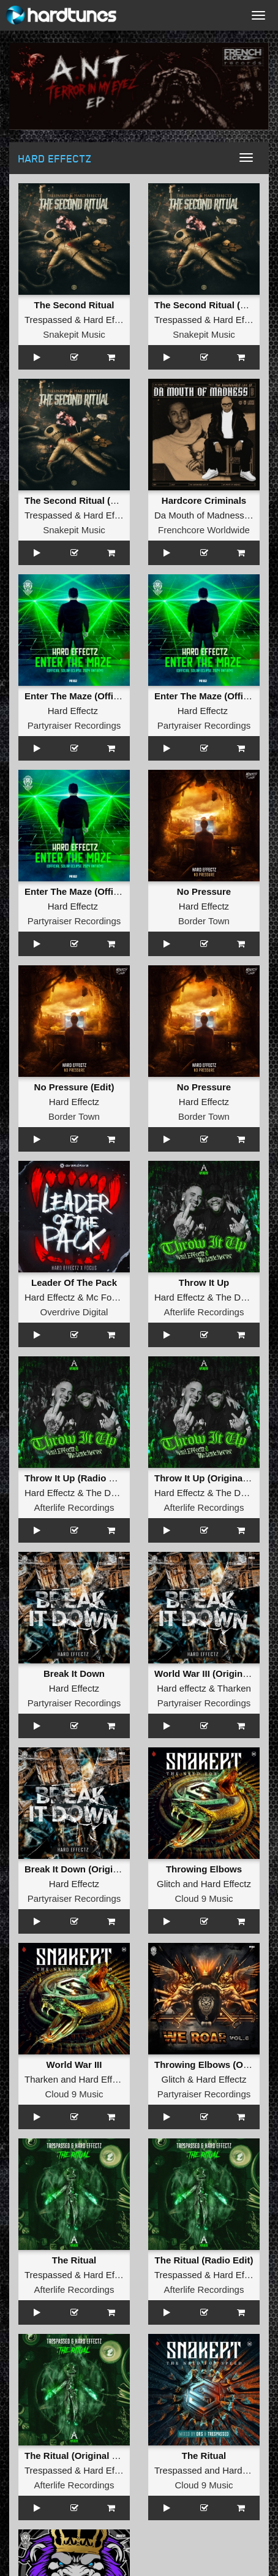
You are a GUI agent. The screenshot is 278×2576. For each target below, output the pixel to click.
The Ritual (74, 2260)
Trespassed (48, 319)
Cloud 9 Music (204, 1898)
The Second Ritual (74, 305)
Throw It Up (204, 1282)
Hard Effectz (108, 319)
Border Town (204, 921)
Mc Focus (106, 1297)
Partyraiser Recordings (74, 725)
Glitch (168, 1884)
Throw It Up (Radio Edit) (76, 1478)
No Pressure (204, 891)
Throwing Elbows (204, 1869)
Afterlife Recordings (204, 1312)
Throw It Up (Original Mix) (210, 1478)
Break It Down (74, 1673)
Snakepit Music (74, 334)
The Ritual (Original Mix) (77, 2455)
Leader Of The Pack (74, 1282)
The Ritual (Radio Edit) (204, 2260)
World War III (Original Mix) (212, 1673)
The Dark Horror (119, 1492)
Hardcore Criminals (204, 500)
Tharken (234, 1688)
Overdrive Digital (74, 1312)
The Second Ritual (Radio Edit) (91, 500)
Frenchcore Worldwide (204, 530)
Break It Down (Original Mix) (85, 1869)
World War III (74, 2064)
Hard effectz (181, 1688)
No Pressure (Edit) (74, 1087)
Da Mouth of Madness (199, 515)
